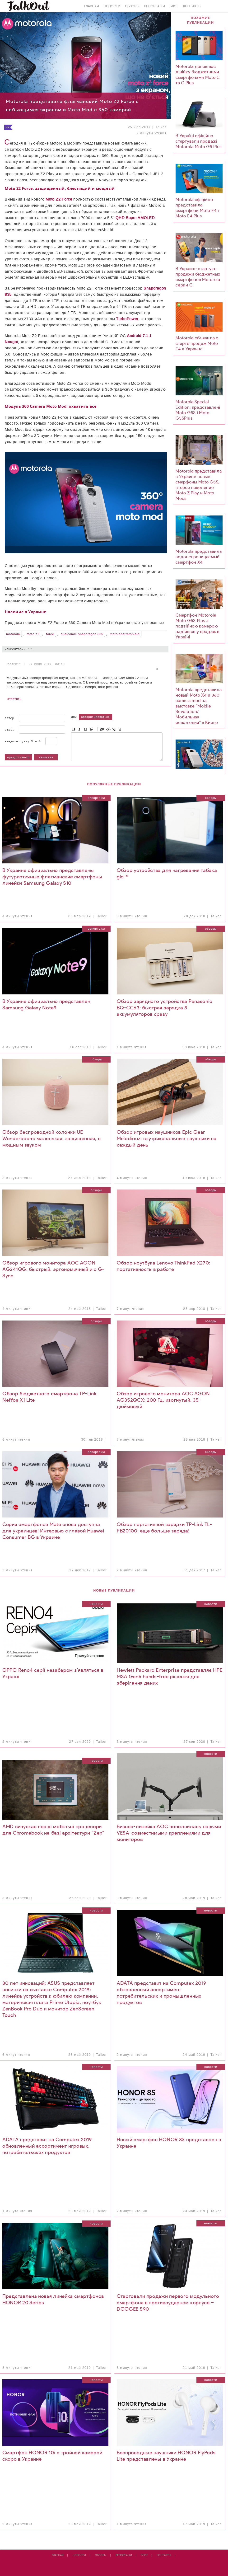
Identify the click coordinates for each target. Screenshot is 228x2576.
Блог (174, 6)
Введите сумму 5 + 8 (23, 741)
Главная (91, 6)
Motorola (13, 634)
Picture (120, 729)
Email (9, 729)
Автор (9, 718)
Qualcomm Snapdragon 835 (82, 634)
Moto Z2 (33, 634)
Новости (112, 6)
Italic (79, 729)
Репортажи (154, 6)
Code (108, 729)
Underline (85, 729)
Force (50, 634)
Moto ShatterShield (125, 634)
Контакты (192, 6)
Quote (102, 729)
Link (114, 729)
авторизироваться (95, 717)
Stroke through (91, 729)
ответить (14, 699)
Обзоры (132, 6)
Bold (73, 729)
